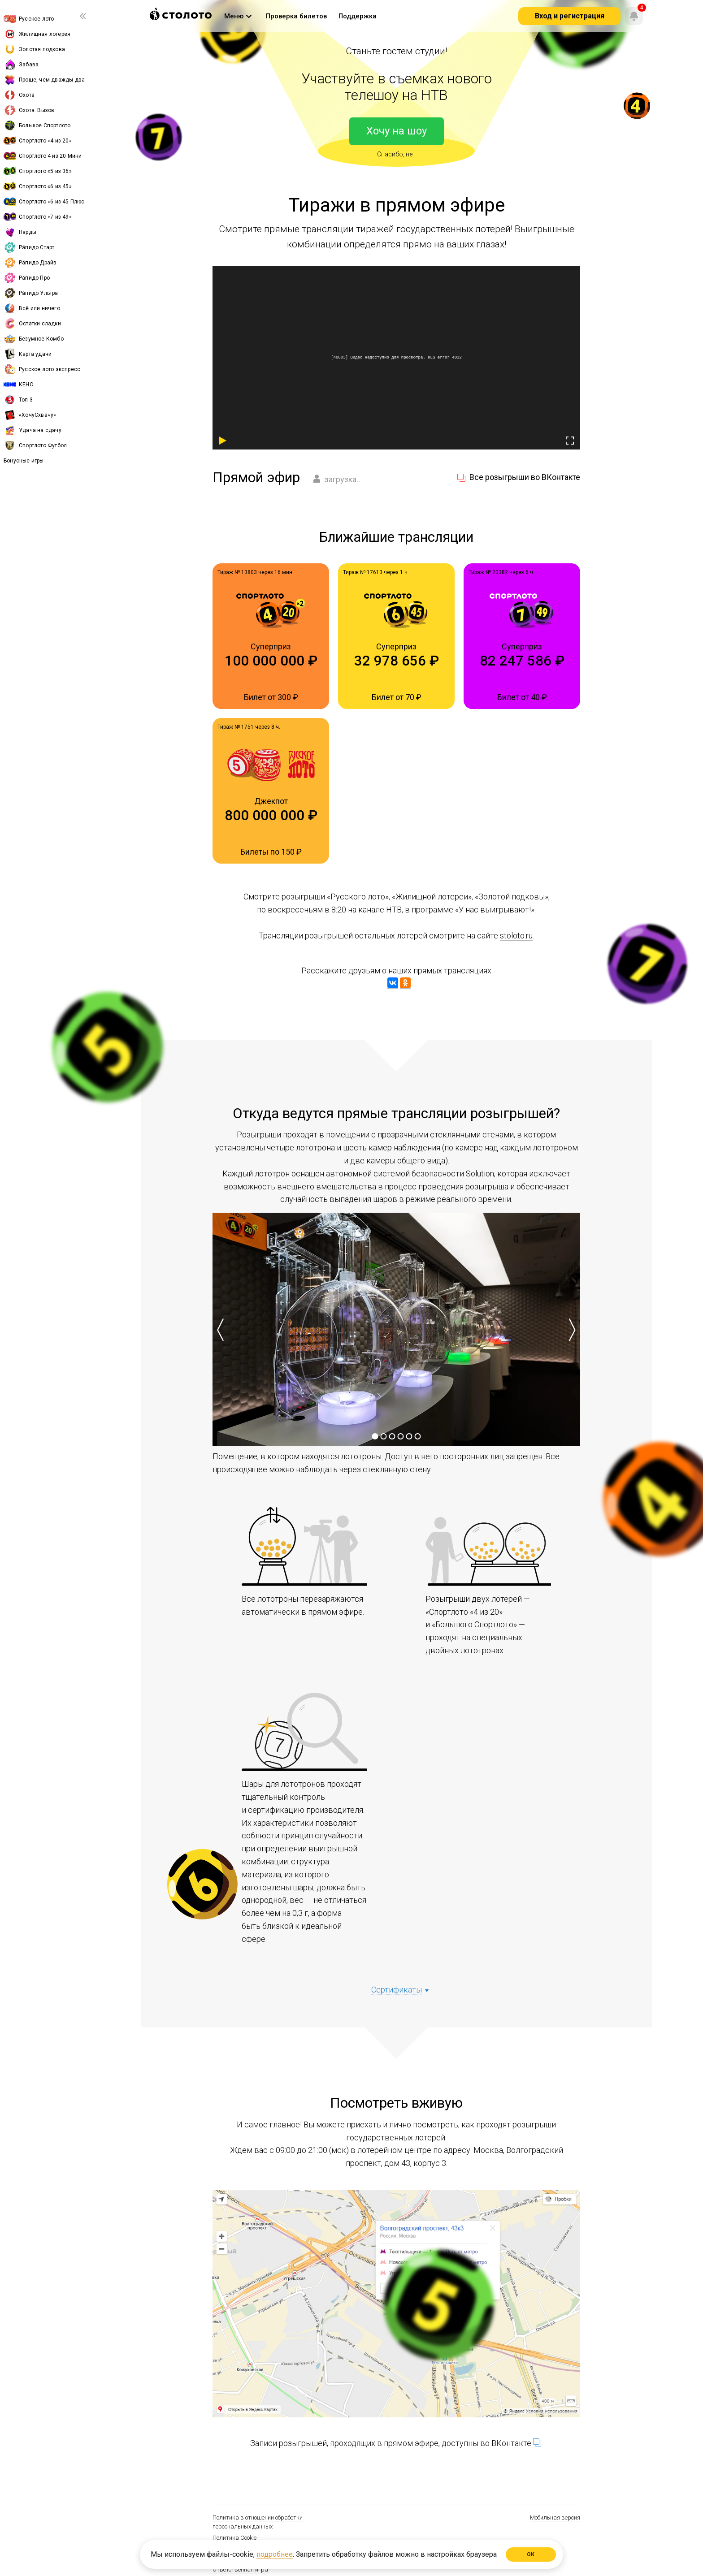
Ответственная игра (240, 2569)
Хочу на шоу (396, 131)
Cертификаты (396, 1989)
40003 (340, 357)
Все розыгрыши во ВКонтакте (524, 477)
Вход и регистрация (569, 16)
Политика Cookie (234, 2537)
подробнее (274, 2554)
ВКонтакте (516, 2443)
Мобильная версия (555, 2517)
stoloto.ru (516, 935)
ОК (531, 2554)
